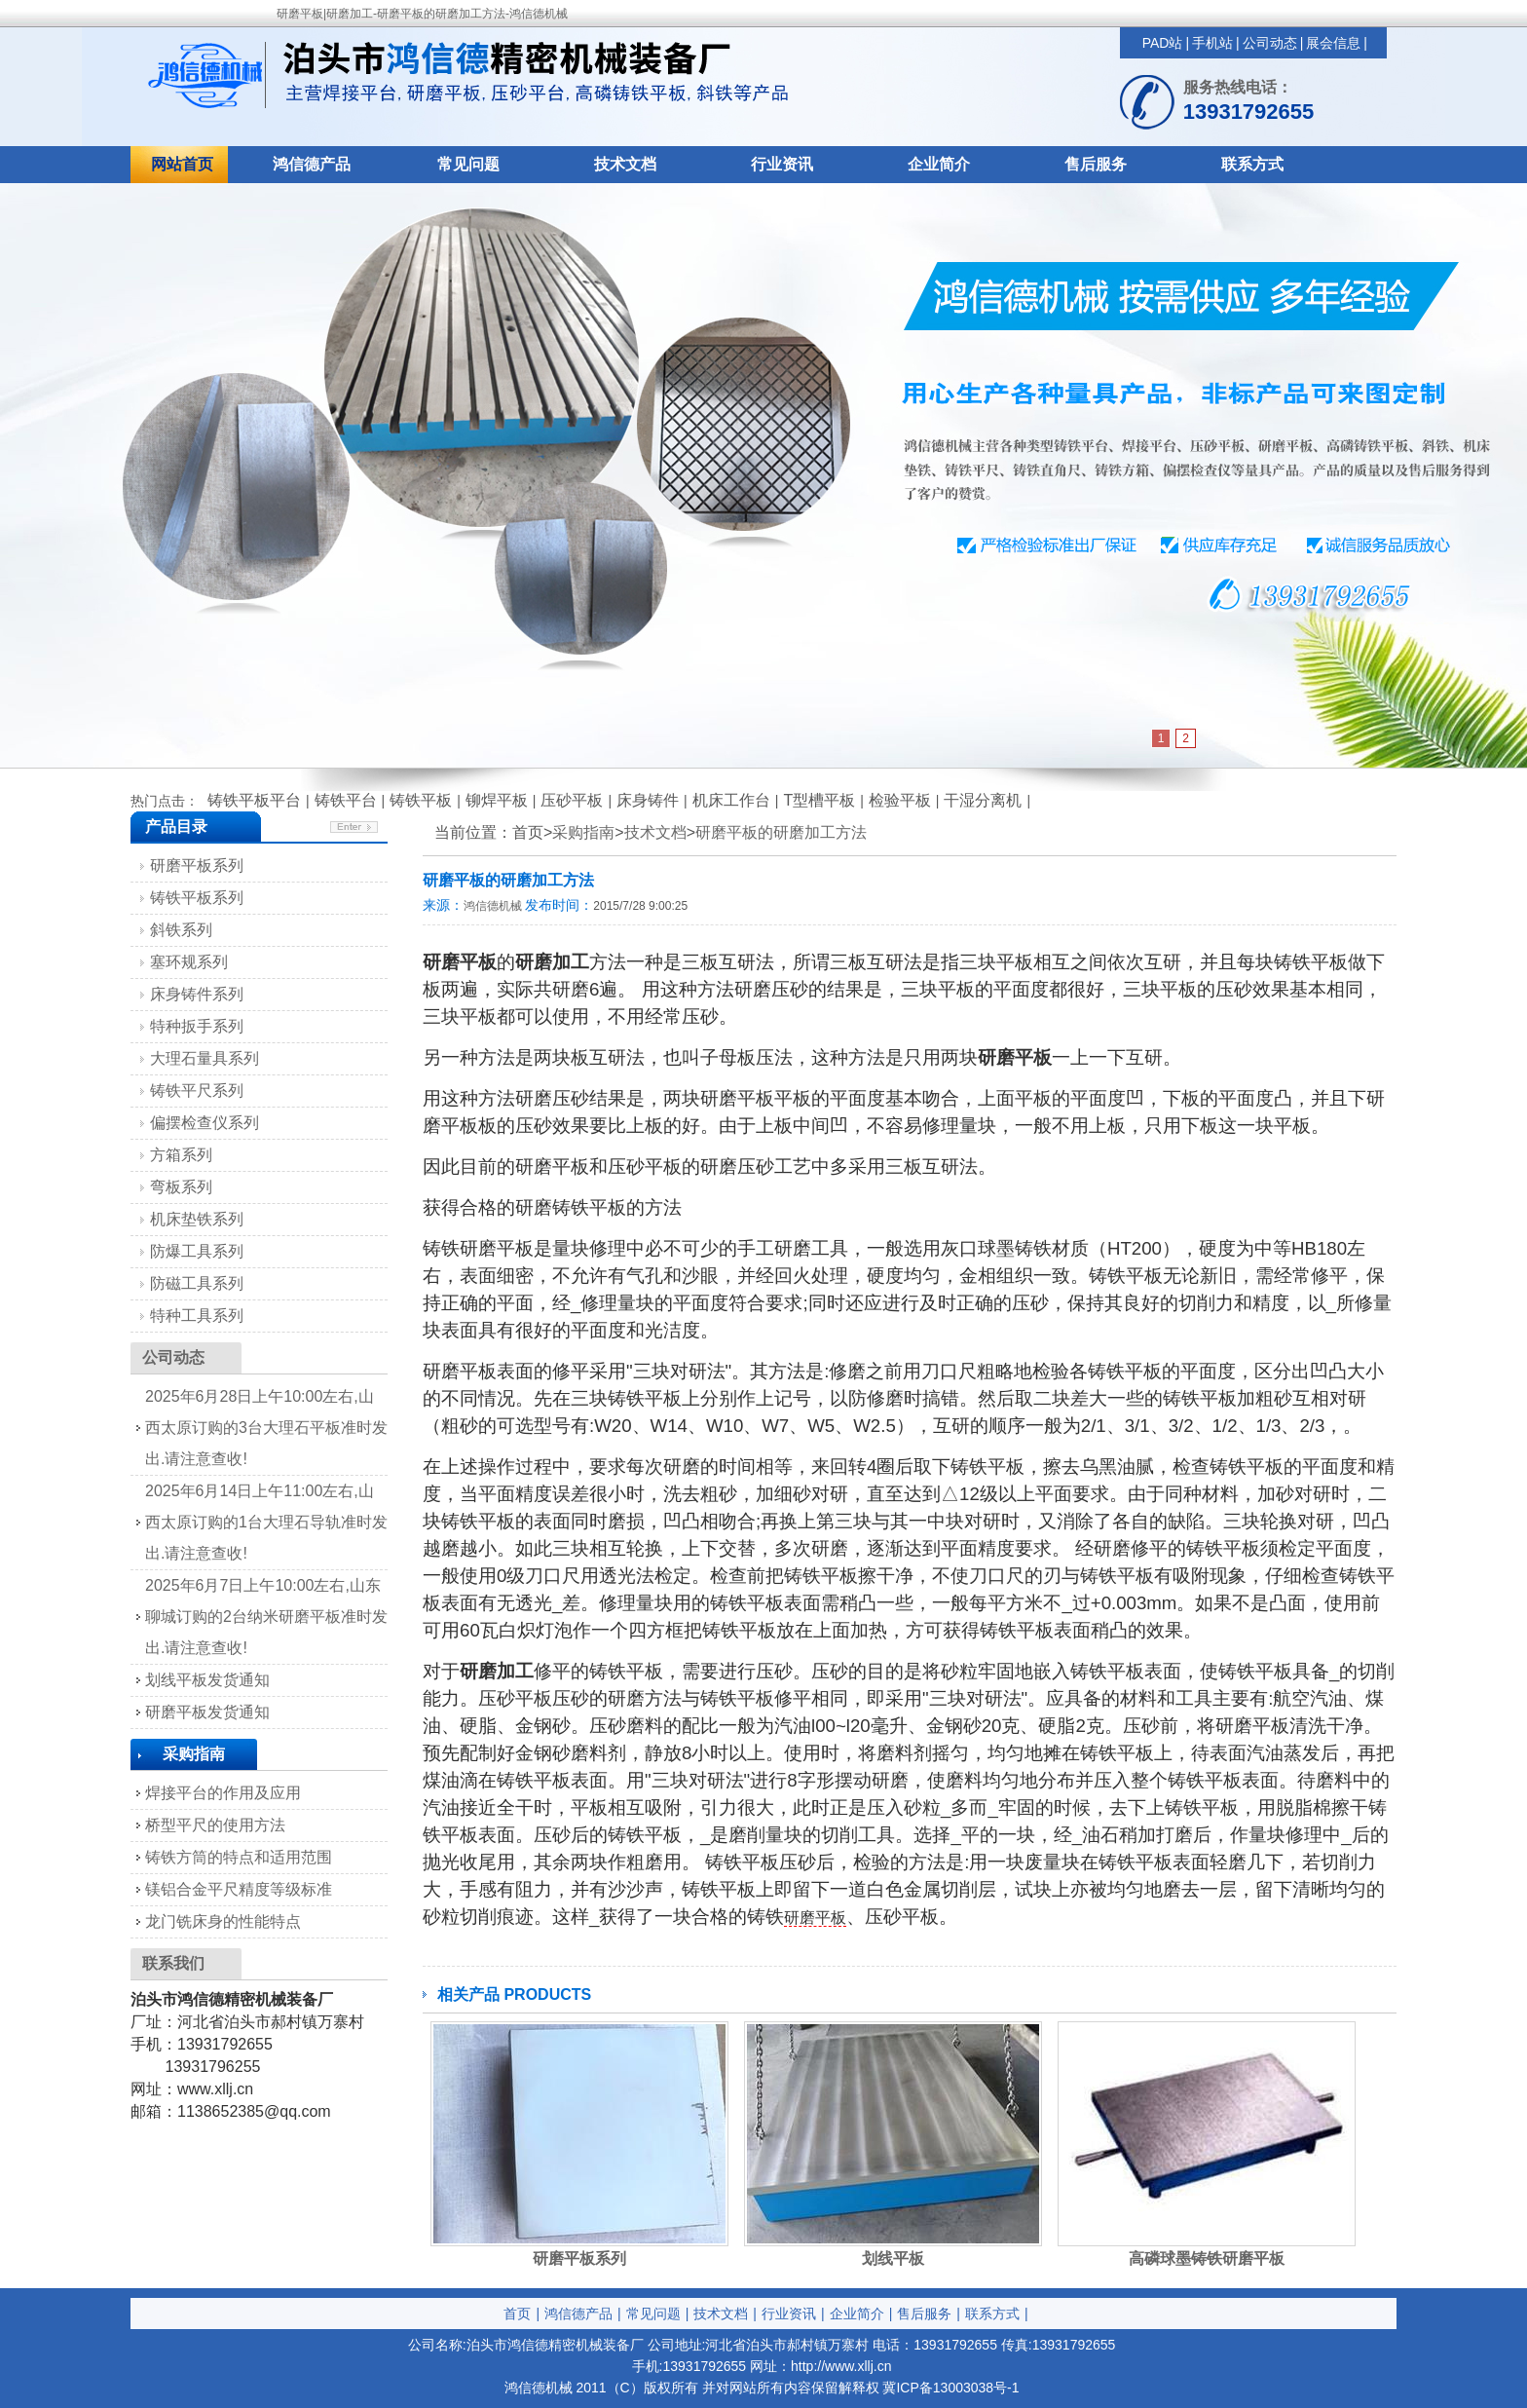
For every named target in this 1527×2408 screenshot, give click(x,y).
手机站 (1212, 43)
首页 (517, 2313)
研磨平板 (815, 1917)
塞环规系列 (189, 962)
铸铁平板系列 (196, 897)
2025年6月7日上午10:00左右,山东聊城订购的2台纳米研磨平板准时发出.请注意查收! (266, 1616)
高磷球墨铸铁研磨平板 (1207, 2258)
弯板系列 (181, 1187)
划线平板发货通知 (207, 1680)
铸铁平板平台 (254, 800)
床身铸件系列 (196, 994)
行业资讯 (782, 164)
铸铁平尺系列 (196, 1090)
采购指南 (583, 832)
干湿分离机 (983, 800)
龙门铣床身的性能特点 (223, 1921)
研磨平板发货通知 (207, 1712)
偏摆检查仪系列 (204, 1122)
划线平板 (893, 2258)
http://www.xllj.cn (841, 2366)
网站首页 (182, 164)
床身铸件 (647, 800)
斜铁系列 (181, 930)
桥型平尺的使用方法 (215, 1825)
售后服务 (1095, 164)
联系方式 (1252, 164)
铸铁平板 (421, 800)
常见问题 (468, 164)
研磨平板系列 (579, 2258)
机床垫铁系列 (196, 1219)
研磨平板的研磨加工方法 (781, 832)
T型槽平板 (819, 800)
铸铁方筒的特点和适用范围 (238, 1857)
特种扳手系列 (196, 1026)
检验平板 (900, 800)
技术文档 (625, 164)
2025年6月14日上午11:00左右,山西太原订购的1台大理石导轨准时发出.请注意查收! (266, 1522)
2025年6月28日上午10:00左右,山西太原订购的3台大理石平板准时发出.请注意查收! (266, 1427)
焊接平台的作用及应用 (223, 1793)
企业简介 (939, 164)
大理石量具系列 (204, 1058)
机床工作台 (731, 800)
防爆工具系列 (196, 1251)
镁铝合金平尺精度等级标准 (238, 1889)
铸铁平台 (346, 800)
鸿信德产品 (312, 164)
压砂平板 (571, 800)
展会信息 (1333, 43)
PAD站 (1162, 43)
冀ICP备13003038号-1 (950, 2387)
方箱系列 (181, 1155)
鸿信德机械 (493, 906)
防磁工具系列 (196, 1283)
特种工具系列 (196, 1315)
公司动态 (1270, 43)
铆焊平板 (497, 800)
